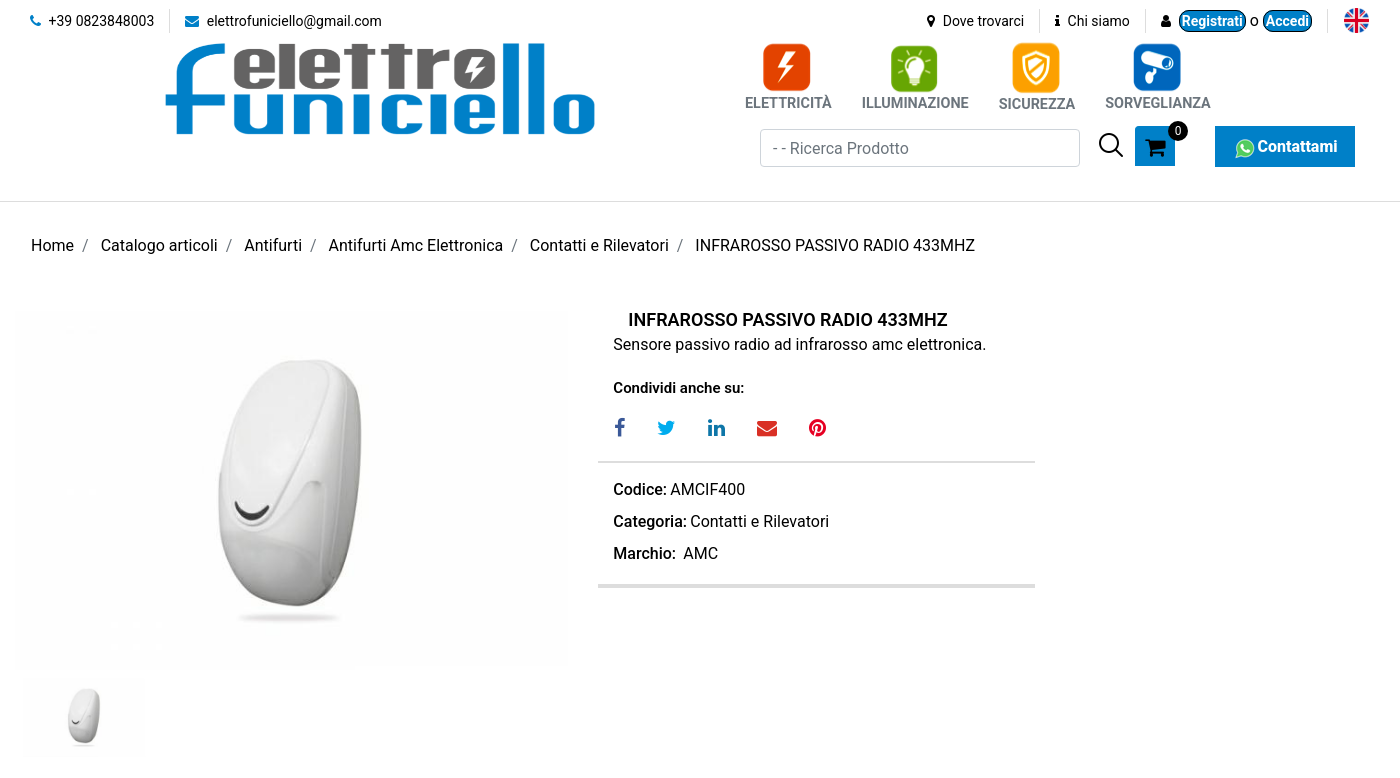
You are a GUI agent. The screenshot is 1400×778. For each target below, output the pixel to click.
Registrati (1212, 21)
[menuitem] (1356, 20)
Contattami (1284, 146)
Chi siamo (1092, 21)
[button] (1111, 145)
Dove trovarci (975, 21)
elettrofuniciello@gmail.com (283, 21)
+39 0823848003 (92, 21)
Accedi (1287, 21)
